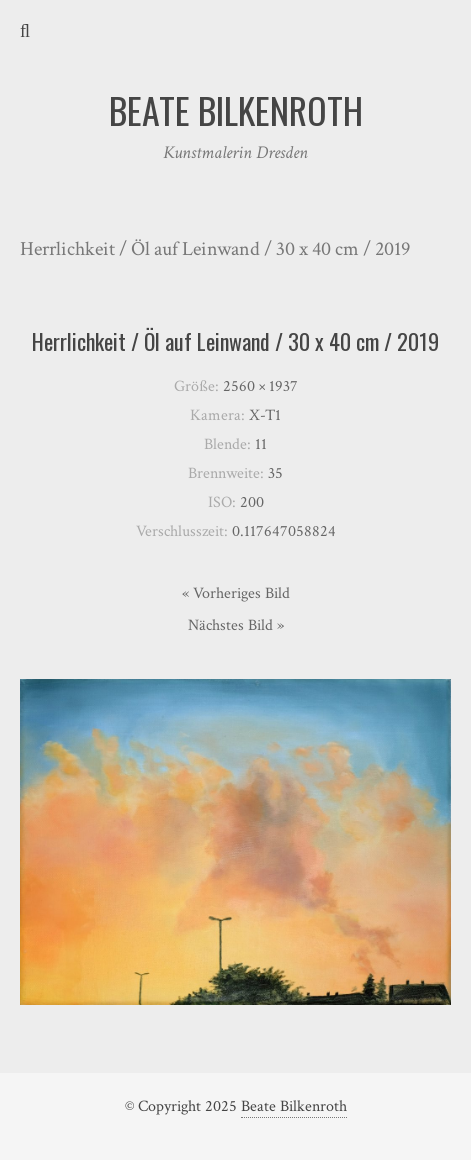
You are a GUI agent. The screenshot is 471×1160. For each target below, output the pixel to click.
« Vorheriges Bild (236, 593)
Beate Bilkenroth (294, 1106)
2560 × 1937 (260, 386)
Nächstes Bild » (236, 625)
